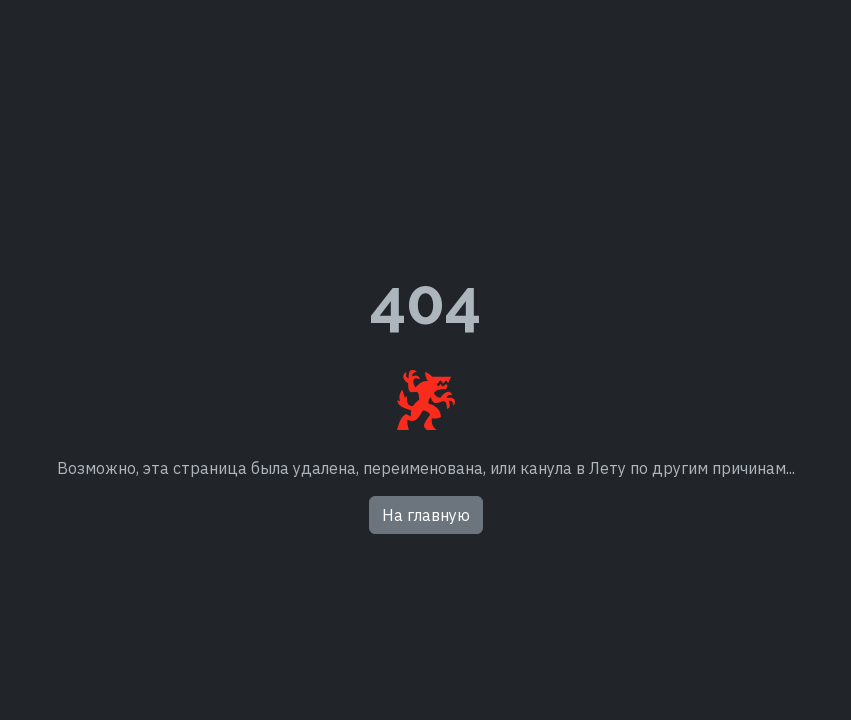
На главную (426, 515)
